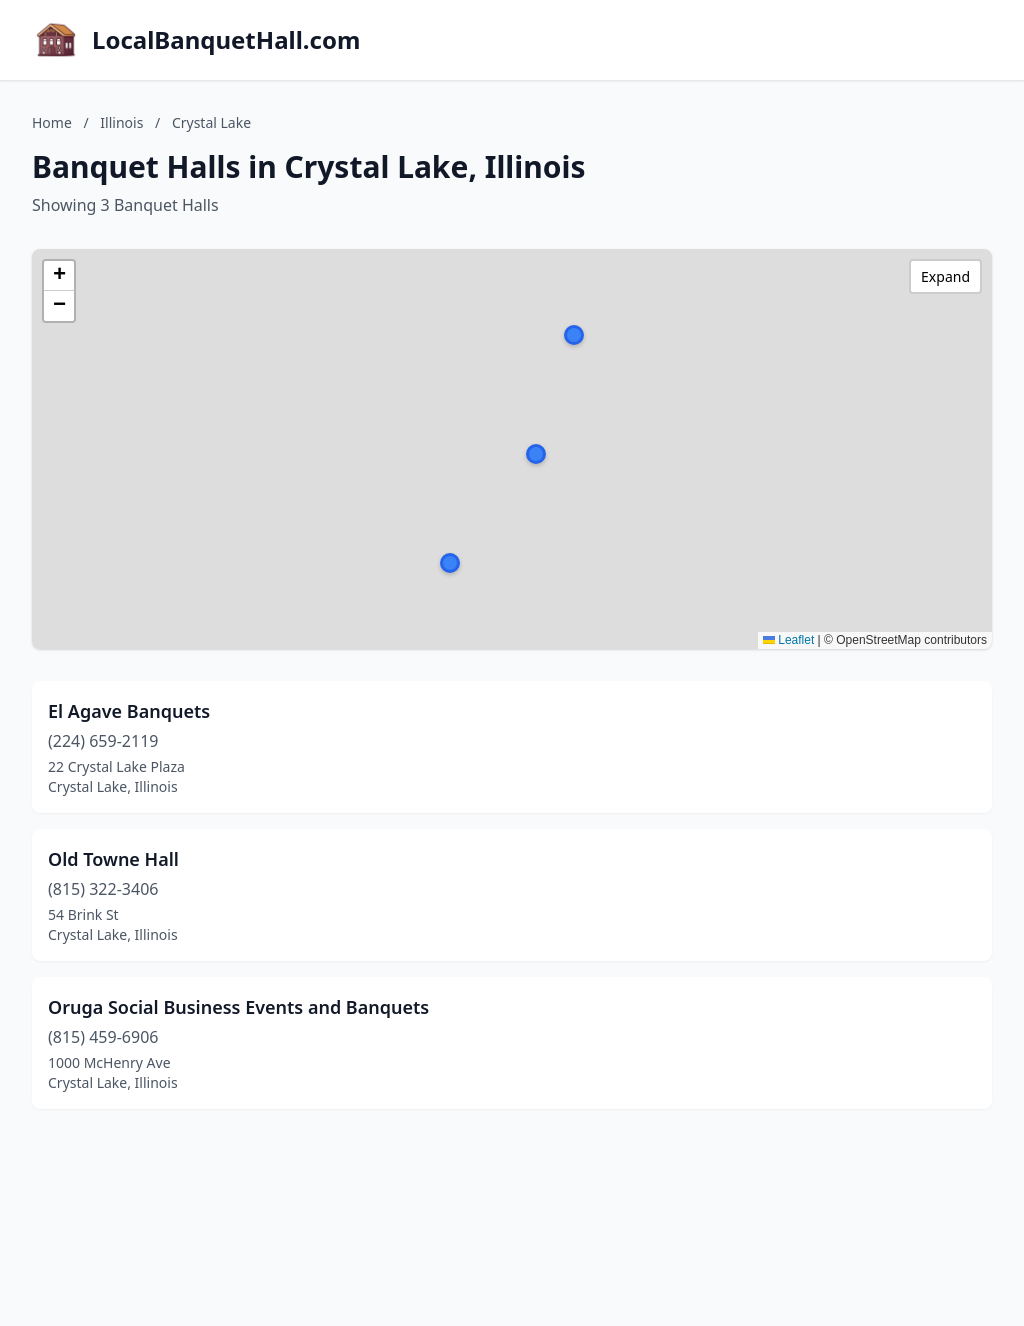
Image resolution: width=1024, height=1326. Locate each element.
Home (52, 122)
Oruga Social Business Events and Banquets (238, 1007)
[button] (536, 454)
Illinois (121, 122)
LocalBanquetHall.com (226, 40)
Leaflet (788, 640)
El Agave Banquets (129, 711)
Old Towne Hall (113, 859)
